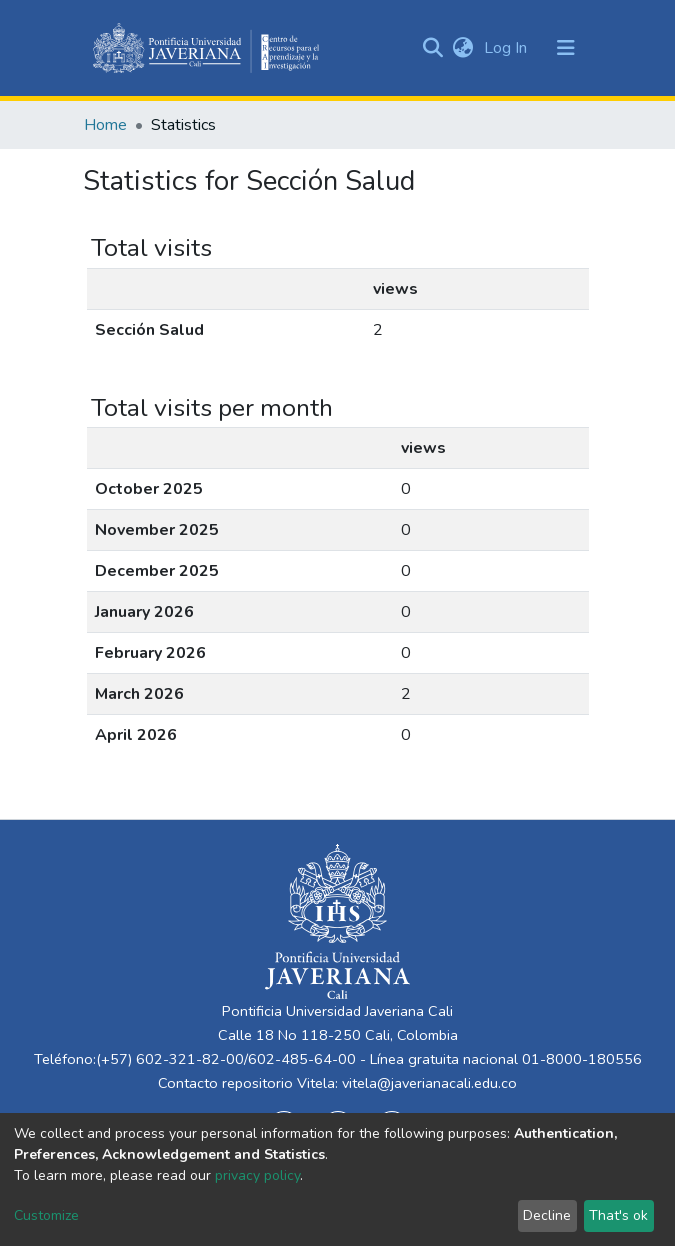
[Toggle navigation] (566, 48)
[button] (463, 48)
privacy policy (257, 1175)
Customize (46, 1215)
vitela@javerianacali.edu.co (429, 1083)
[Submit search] (433, 48)
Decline (547, 1215)
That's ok (618, 1215)
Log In (507, 48)
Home (105, 125)
